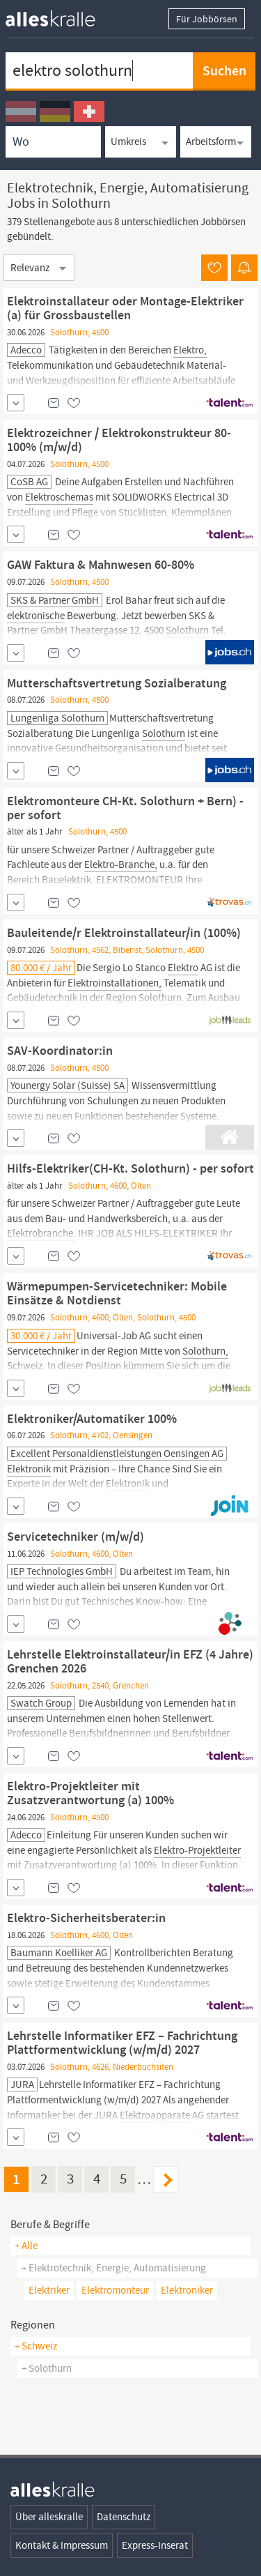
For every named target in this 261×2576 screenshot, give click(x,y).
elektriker (49, 2290)
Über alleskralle (49, 2517)
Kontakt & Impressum (61, 2545)
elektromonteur (115, 2290)
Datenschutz (123, 2517)
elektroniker (187, 2290)
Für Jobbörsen (206, 19)
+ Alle (26, 2246)
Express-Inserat (155, 2545)
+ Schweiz (36, 2346)
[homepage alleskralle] (61, 15)
